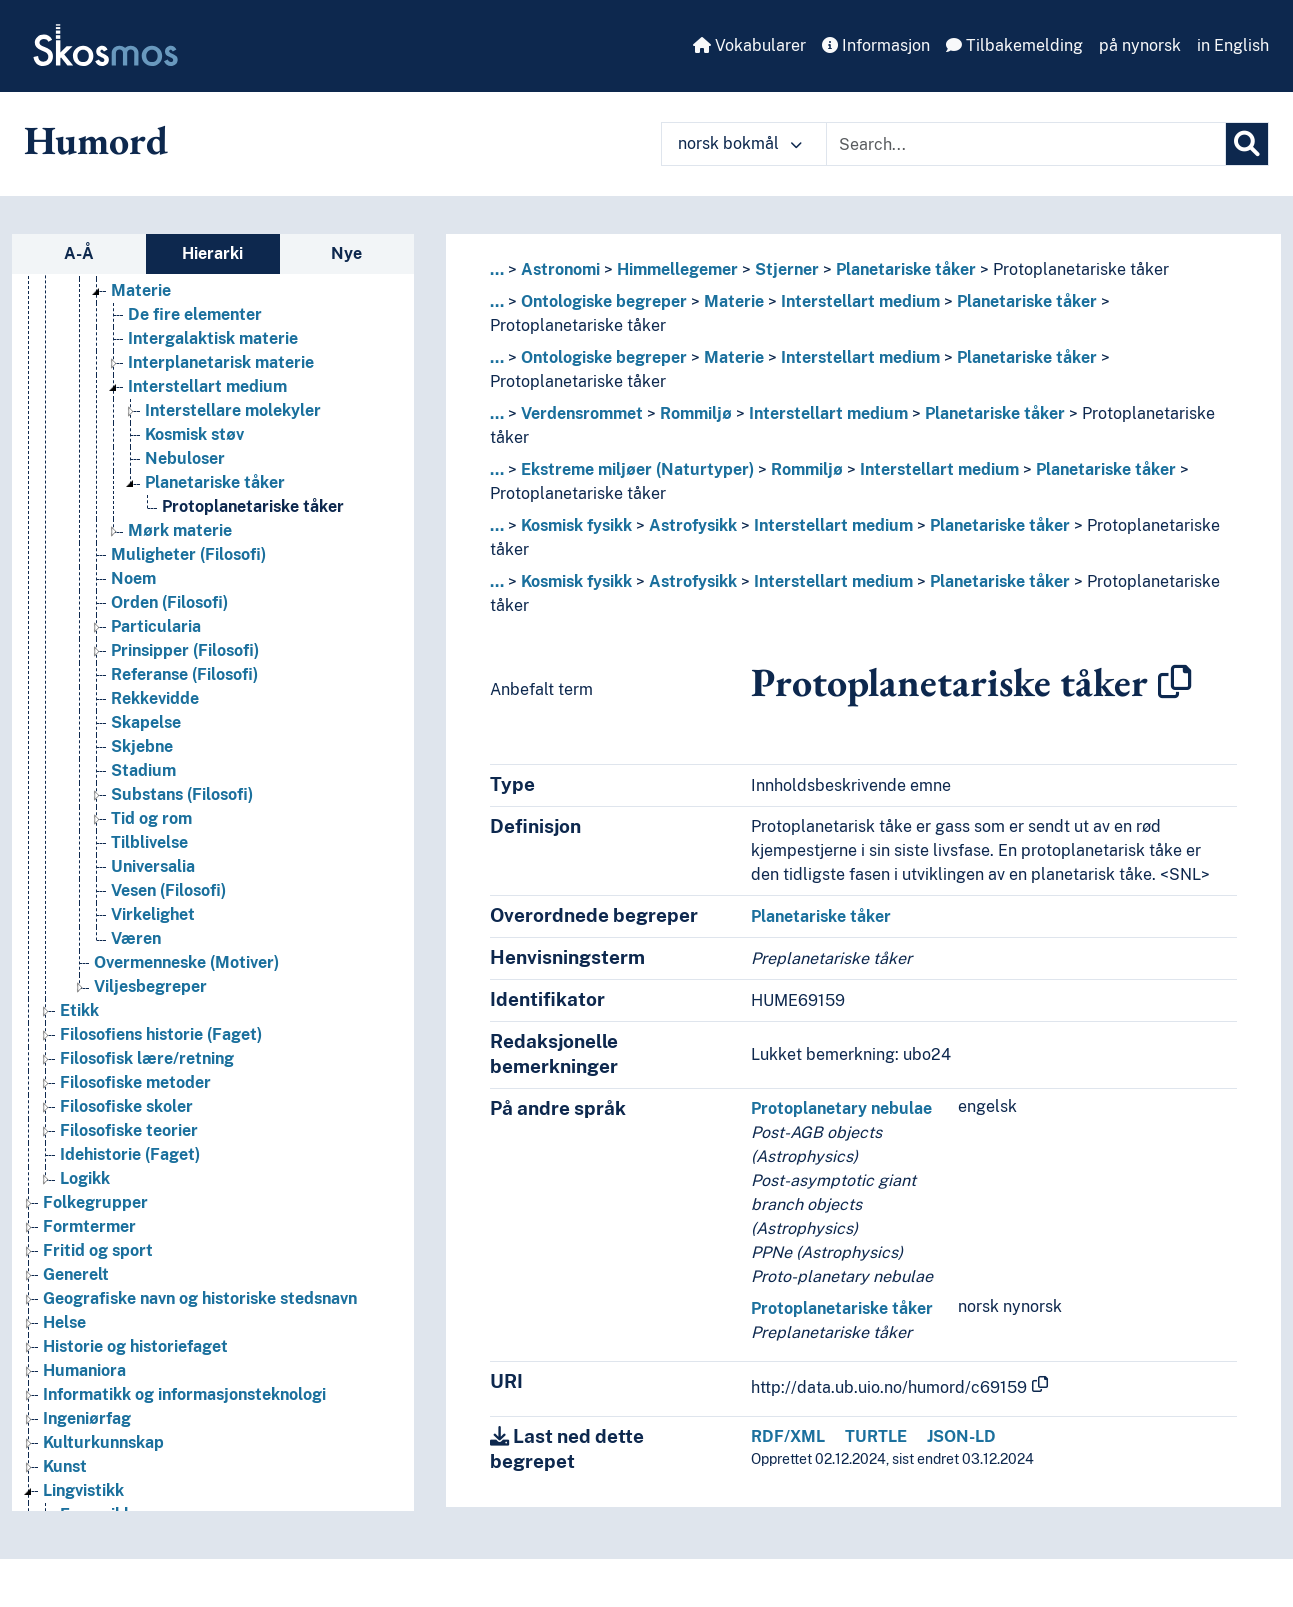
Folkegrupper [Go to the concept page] (95, 1202)
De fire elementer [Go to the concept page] (195, 314)
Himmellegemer (677, 269)
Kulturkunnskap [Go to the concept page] (103, 1442)
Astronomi (560, 269)
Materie (734, 301)
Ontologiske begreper (604, 301)
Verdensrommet (582, 413)
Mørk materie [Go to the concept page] (180, 530)
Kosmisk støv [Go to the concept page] (194, 434)
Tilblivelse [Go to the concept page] (149, 842)
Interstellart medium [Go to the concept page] (207, 386)
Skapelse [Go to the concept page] (146, 722)
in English (1233, 45)
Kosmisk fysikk (576, 525)
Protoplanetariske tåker (1081, 269)
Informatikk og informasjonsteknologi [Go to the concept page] (184, 1394)
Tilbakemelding (1014, 45)
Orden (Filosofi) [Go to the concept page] (169, 602)
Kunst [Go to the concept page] (65, 1466)
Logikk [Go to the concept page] (85, 1178)
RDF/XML (788, 1436)
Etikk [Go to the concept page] (79, 1010)
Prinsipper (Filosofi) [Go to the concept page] (185, 650)
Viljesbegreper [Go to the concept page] (150, 986)
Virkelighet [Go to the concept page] (153, 914)
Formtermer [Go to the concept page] (89, 1226)
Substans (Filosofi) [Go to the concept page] (182, 794)
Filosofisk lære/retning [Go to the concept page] (147, 1058)
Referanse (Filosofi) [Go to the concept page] (184, 674)
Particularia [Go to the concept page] (156, 626)
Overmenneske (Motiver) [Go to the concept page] (186, 962)
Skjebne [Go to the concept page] (142, 746)
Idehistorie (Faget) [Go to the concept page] (130, 1154)
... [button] (497, 269)
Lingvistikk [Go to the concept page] (83, 1490)
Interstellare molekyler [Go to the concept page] (233, 410)
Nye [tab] (346, 253)
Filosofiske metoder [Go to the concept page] (135, 1082)
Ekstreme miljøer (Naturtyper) (637, 469)
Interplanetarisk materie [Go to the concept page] (221, 362)
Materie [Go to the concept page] (141, 290)
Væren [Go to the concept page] (136, 938)
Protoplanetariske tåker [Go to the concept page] (253, 506)
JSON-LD (961, 1436)
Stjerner (787, 269)
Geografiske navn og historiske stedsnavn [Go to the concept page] (200, 1298)
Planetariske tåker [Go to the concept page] (215, 482)
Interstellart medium (860, 301)
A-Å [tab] (79, 253)
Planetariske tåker (906, 269)
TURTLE (876, 1436)
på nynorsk (1140, 45)
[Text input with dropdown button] (1026, 144)
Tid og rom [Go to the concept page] (151, 818)
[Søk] (1247, 144)
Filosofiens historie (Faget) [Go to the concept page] (161, 1034)
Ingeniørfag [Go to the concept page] (87, 1418)
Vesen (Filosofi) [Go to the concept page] (168, 890)
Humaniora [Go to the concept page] (84, 1370)
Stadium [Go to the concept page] (143, 770)
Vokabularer (749, 45)
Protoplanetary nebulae (841, 1108)
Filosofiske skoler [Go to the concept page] (126, 1106)
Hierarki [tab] (212, 253)
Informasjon (876, 45)
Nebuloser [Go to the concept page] (185, 458)
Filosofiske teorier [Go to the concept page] (129, 1130)
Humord (96, 140)
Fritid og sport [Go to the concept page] (98, 1250)
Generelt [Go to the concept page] (76, 1274)
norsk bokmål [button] (740, 143)
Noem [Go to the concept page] (133, 578)
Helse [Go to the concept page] (64, 1322)
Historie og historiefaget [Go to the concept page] (135, 1346)
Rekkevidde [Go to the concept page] (155, 698)
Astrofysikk (693, 525)
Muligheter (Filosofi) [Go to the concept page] (188, 554)
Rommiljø (696, 413)
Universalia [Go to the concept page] (153, 866)
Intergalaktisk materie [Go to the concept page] (213, 338)
